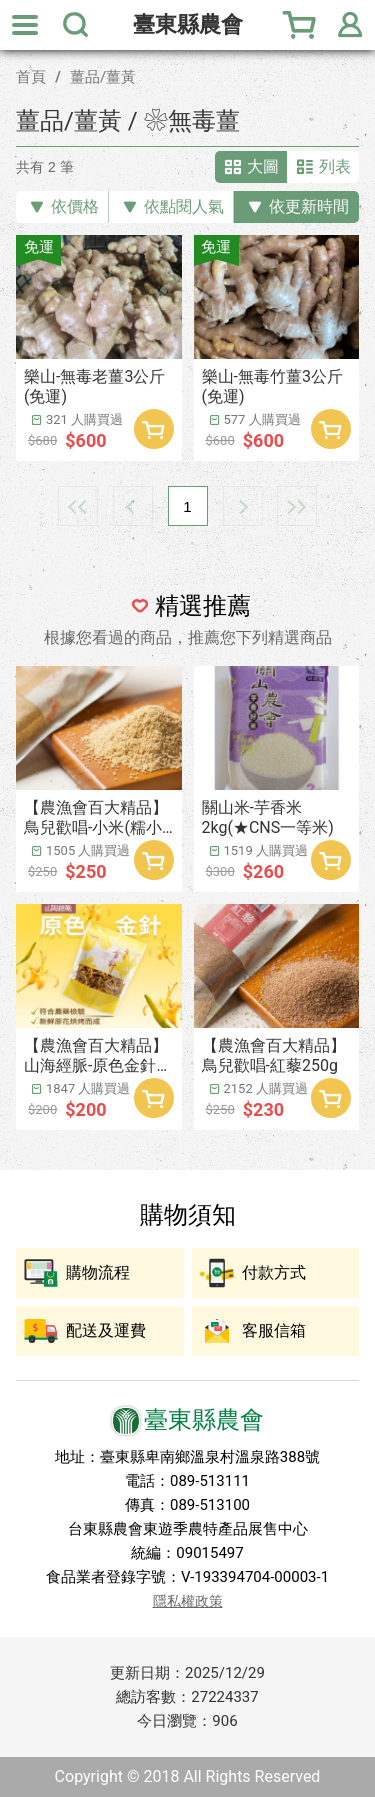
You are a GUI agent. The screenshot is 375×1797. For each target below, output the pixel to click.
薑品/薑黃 (103, 77)
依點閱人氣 (184, 206)
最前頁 (78, 506)
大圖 (263, 166)
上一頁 (133, 506)
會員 (350, 25)
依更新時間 (309, 206)
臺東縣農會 (188, 25)
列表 (335, 166)
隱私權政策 (188, 1601)
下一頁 (243, 506)
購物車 (300, 25)
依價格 (75, 206)
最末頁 (297, 506)
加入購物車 (154, 429)
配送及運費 (106, 1330)
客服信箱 (274, 1330)
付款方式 (274, 1272)
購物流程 (98, 1272)
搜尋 (75, 25)
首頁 (31, 77)
